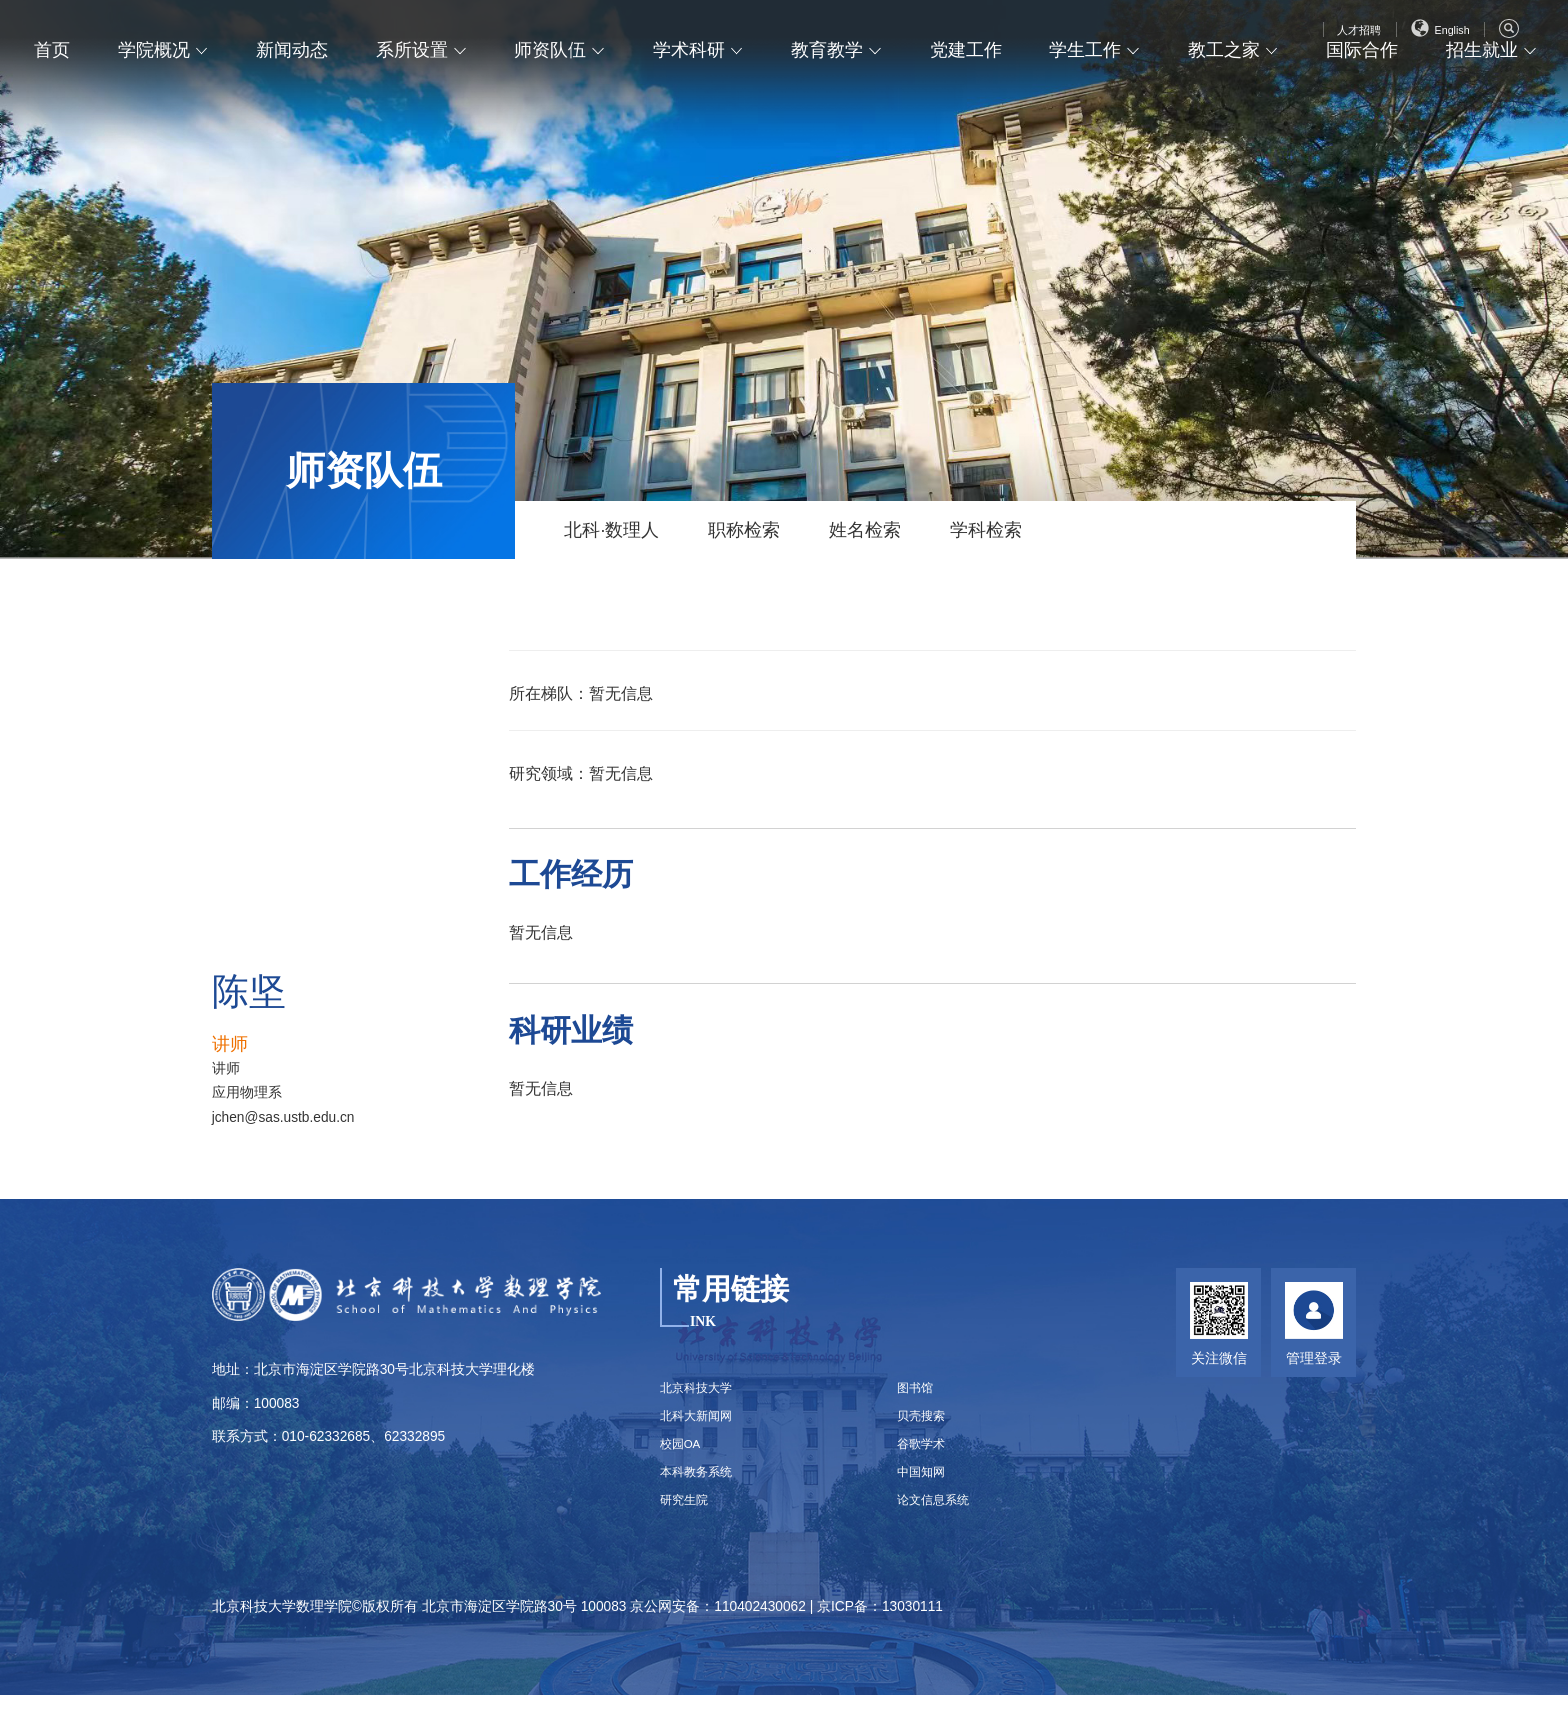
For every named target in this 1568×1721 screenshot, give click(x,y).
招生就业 (1482, 94)
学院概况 (156, 94)
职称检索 (744, 530)
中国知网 (926, 1491)
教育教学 (828, 94)
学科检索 (986, 530)
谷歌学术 (926, 1458)
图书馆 (919, 1391)
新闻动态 (294, 94)
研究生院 (688, 1525)
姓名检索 (865, 530)
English (1435, 36)
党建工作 (966, 94)
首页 (54, 94)
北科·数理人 (611, 530)
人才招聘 (1343, 36)
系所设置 (414, 94)
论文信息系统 (940, 1525)
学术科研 (690, 94)
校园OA (684, 1458)
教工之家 (1224, 94)
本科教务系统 (702, 1491)
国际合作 (1362, 94)
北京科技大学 (702, 1391)
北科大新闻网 (702, 1425)
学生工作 (1086, 94)
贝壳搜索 (926, 1425)
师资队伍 (552, 94)
